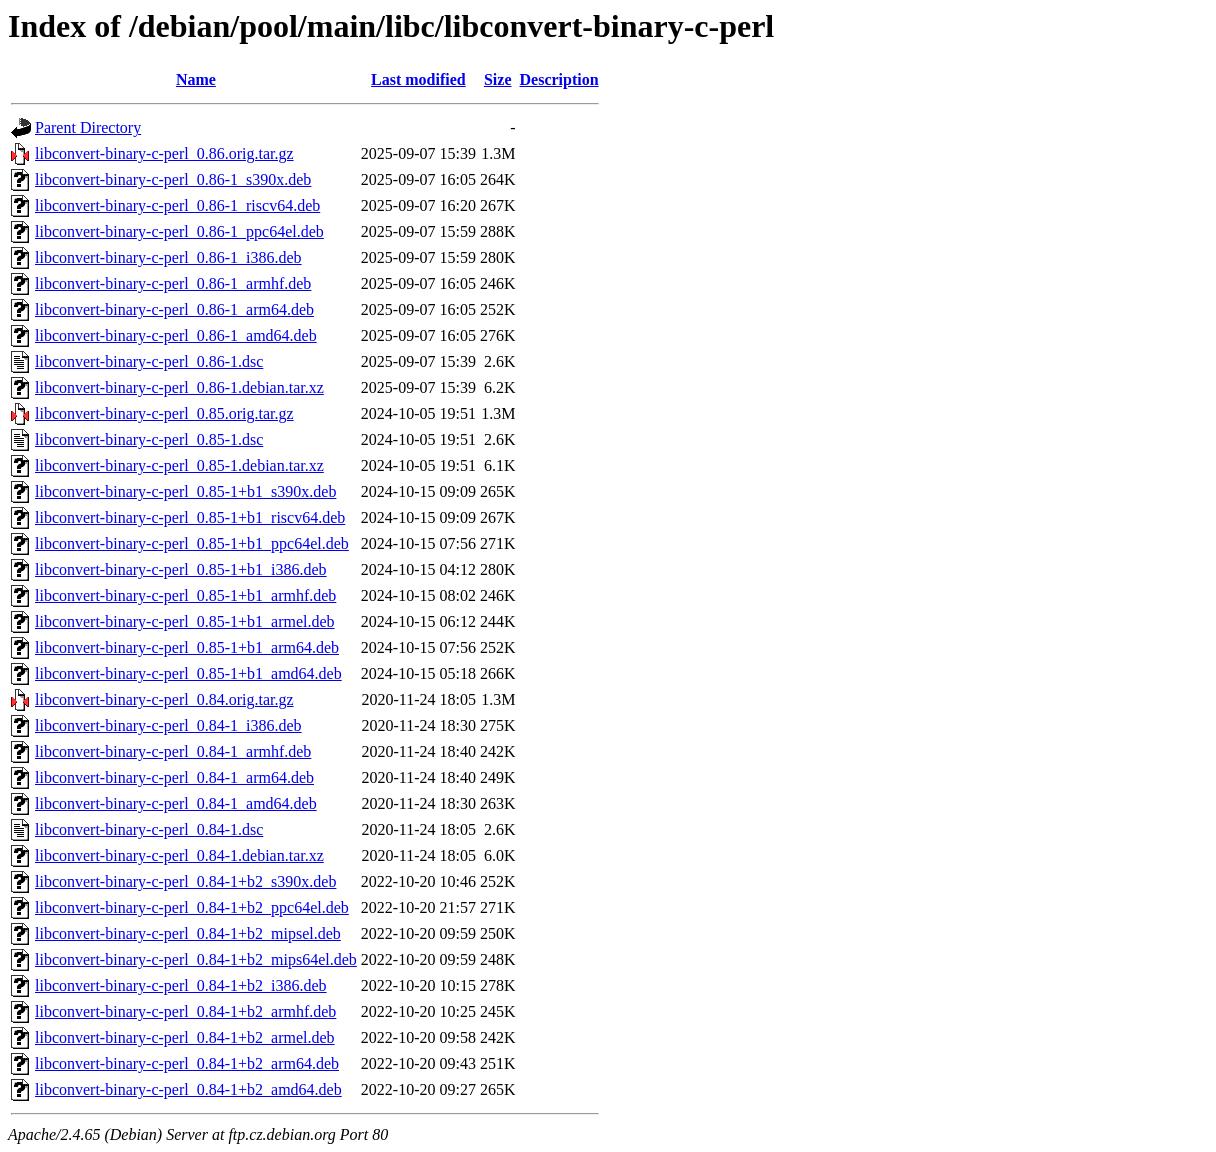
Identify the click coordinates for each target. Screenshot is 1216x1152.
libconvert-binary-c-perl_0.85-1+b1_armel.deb (185, 621)
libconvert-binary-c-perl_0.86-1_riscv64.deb (177, 205)
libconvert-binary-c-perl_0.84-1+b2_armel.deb (185, 1037)
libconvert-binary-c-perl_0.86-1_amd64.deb (176, 335)
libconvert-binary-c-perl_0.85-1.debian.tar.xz (179, 465)
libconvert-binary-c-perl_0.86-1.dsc (149, 361)
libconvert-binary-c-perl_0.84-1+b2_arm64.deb (187, 1063)
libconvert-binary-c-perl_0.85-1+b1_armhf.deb (185, 595)
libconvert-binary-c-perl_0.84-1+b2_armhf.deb (185, 1011)
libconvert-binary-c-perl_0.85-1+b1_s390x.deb (185, 491)
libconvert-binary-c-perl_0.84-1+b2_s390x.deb (185, 881)
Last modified (418, 79)
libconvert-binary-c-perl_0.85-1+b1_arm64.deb (187, 647)
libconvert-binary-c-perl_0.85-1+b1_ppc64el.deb (192, 543)
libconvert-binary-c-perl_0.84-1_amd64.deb (176, 803)
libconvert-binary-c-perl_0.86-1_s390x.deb (173, 179)
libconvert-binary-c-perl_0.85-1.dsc (149, 439)
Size (498, 79)
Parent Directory (88, 127)
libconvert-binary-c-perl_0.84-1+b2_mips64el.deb (196, 959)
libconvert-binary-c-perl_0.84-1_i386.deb (168, 725)
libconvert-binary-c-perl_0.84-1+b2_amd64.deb (188, 1089)
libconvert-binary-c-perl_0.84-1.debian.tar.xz (179, 855)
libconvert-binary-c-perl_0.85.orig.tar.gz (164, 413)
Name (196, 79)
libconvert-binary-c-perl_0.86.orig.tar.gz (164, 153)
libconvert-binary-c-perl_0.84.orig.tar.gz (164, 699)
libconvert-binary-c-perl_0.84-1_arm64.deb (174, 777)
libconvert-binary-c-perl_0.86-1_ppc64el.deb (179, 231)
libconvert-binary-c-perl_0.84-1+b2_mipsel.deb (188, 933)
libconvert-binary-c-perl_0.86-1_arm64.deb (174, 309)
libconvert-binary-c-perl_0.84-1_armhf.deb (173, 751)
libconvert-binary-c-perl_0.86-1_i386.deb (168, 257)
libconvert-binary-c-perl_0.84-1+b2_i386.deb (181, 985)
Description (559, 79)
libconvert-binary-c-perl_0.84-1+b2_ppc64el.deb (192, 907)
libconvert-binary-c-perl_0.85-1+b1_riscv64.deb (190, 517)
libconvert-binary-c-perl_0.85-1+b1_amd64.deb (188, 673)
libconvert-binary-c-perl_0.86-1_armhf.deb (173, 283)
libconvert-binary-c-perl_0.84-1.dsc (149, 829)
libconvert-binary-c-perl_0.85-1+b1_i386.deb (181, 569)
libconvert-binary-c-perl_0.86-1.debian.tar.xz (179, 387)
